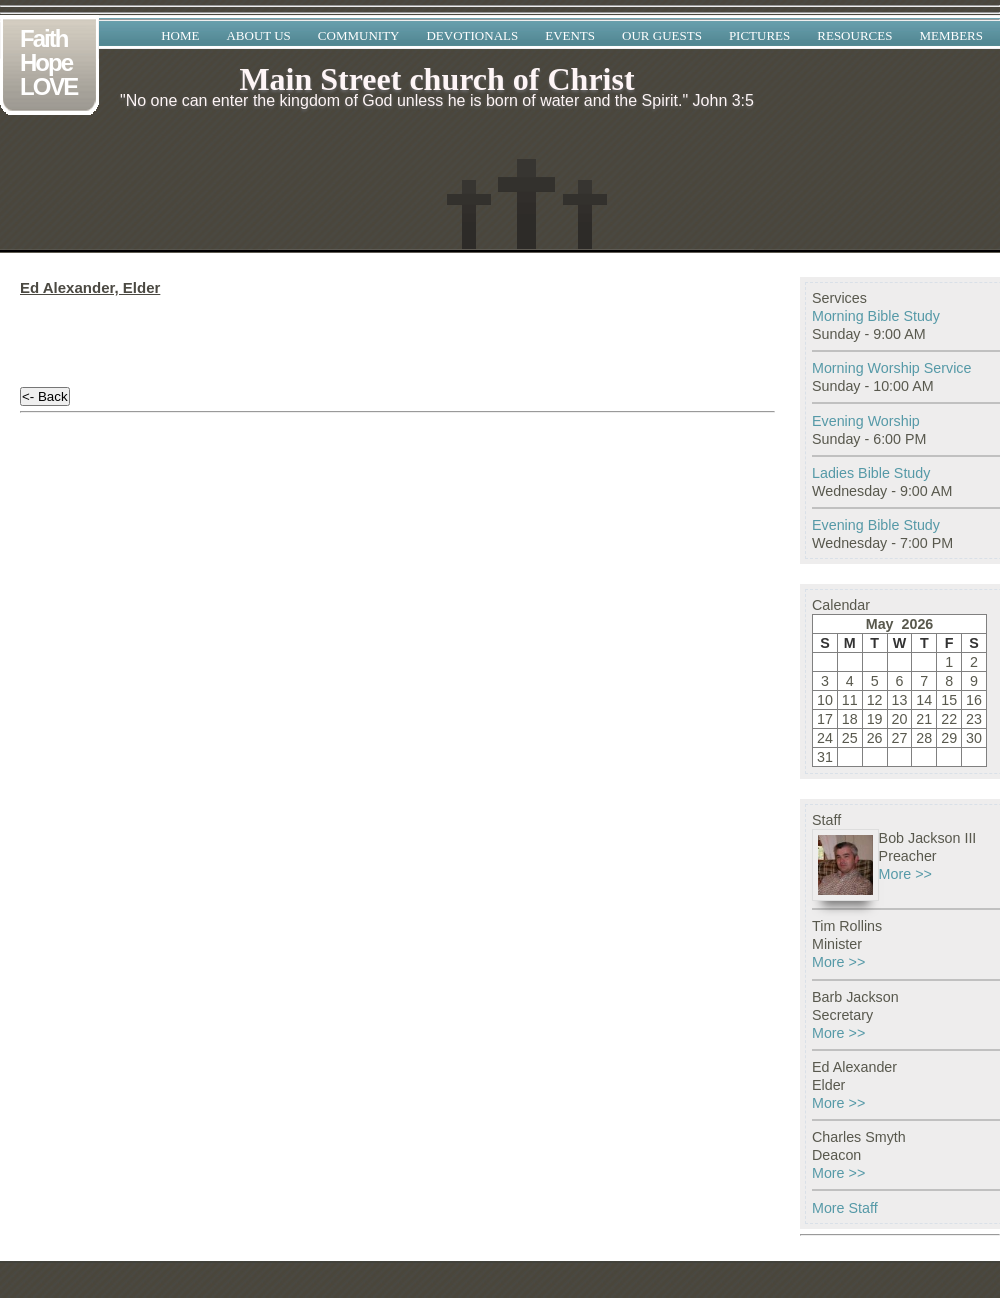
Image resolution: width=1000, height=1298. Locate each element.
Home (180, 35)
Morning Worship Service (891, 368)
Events (570, 35)
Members (951, 35)
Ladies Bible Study (871, 473)
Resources (854, 35)
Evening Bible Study (876, 525)
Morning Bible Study (876, 316)
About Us (258, 35)
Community (359, 35)
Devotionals (472, 35)
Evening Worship (866, 421)
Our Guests (662, 35)
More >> (905, 874)
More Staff (845, 1208)
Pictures (759, 35)
